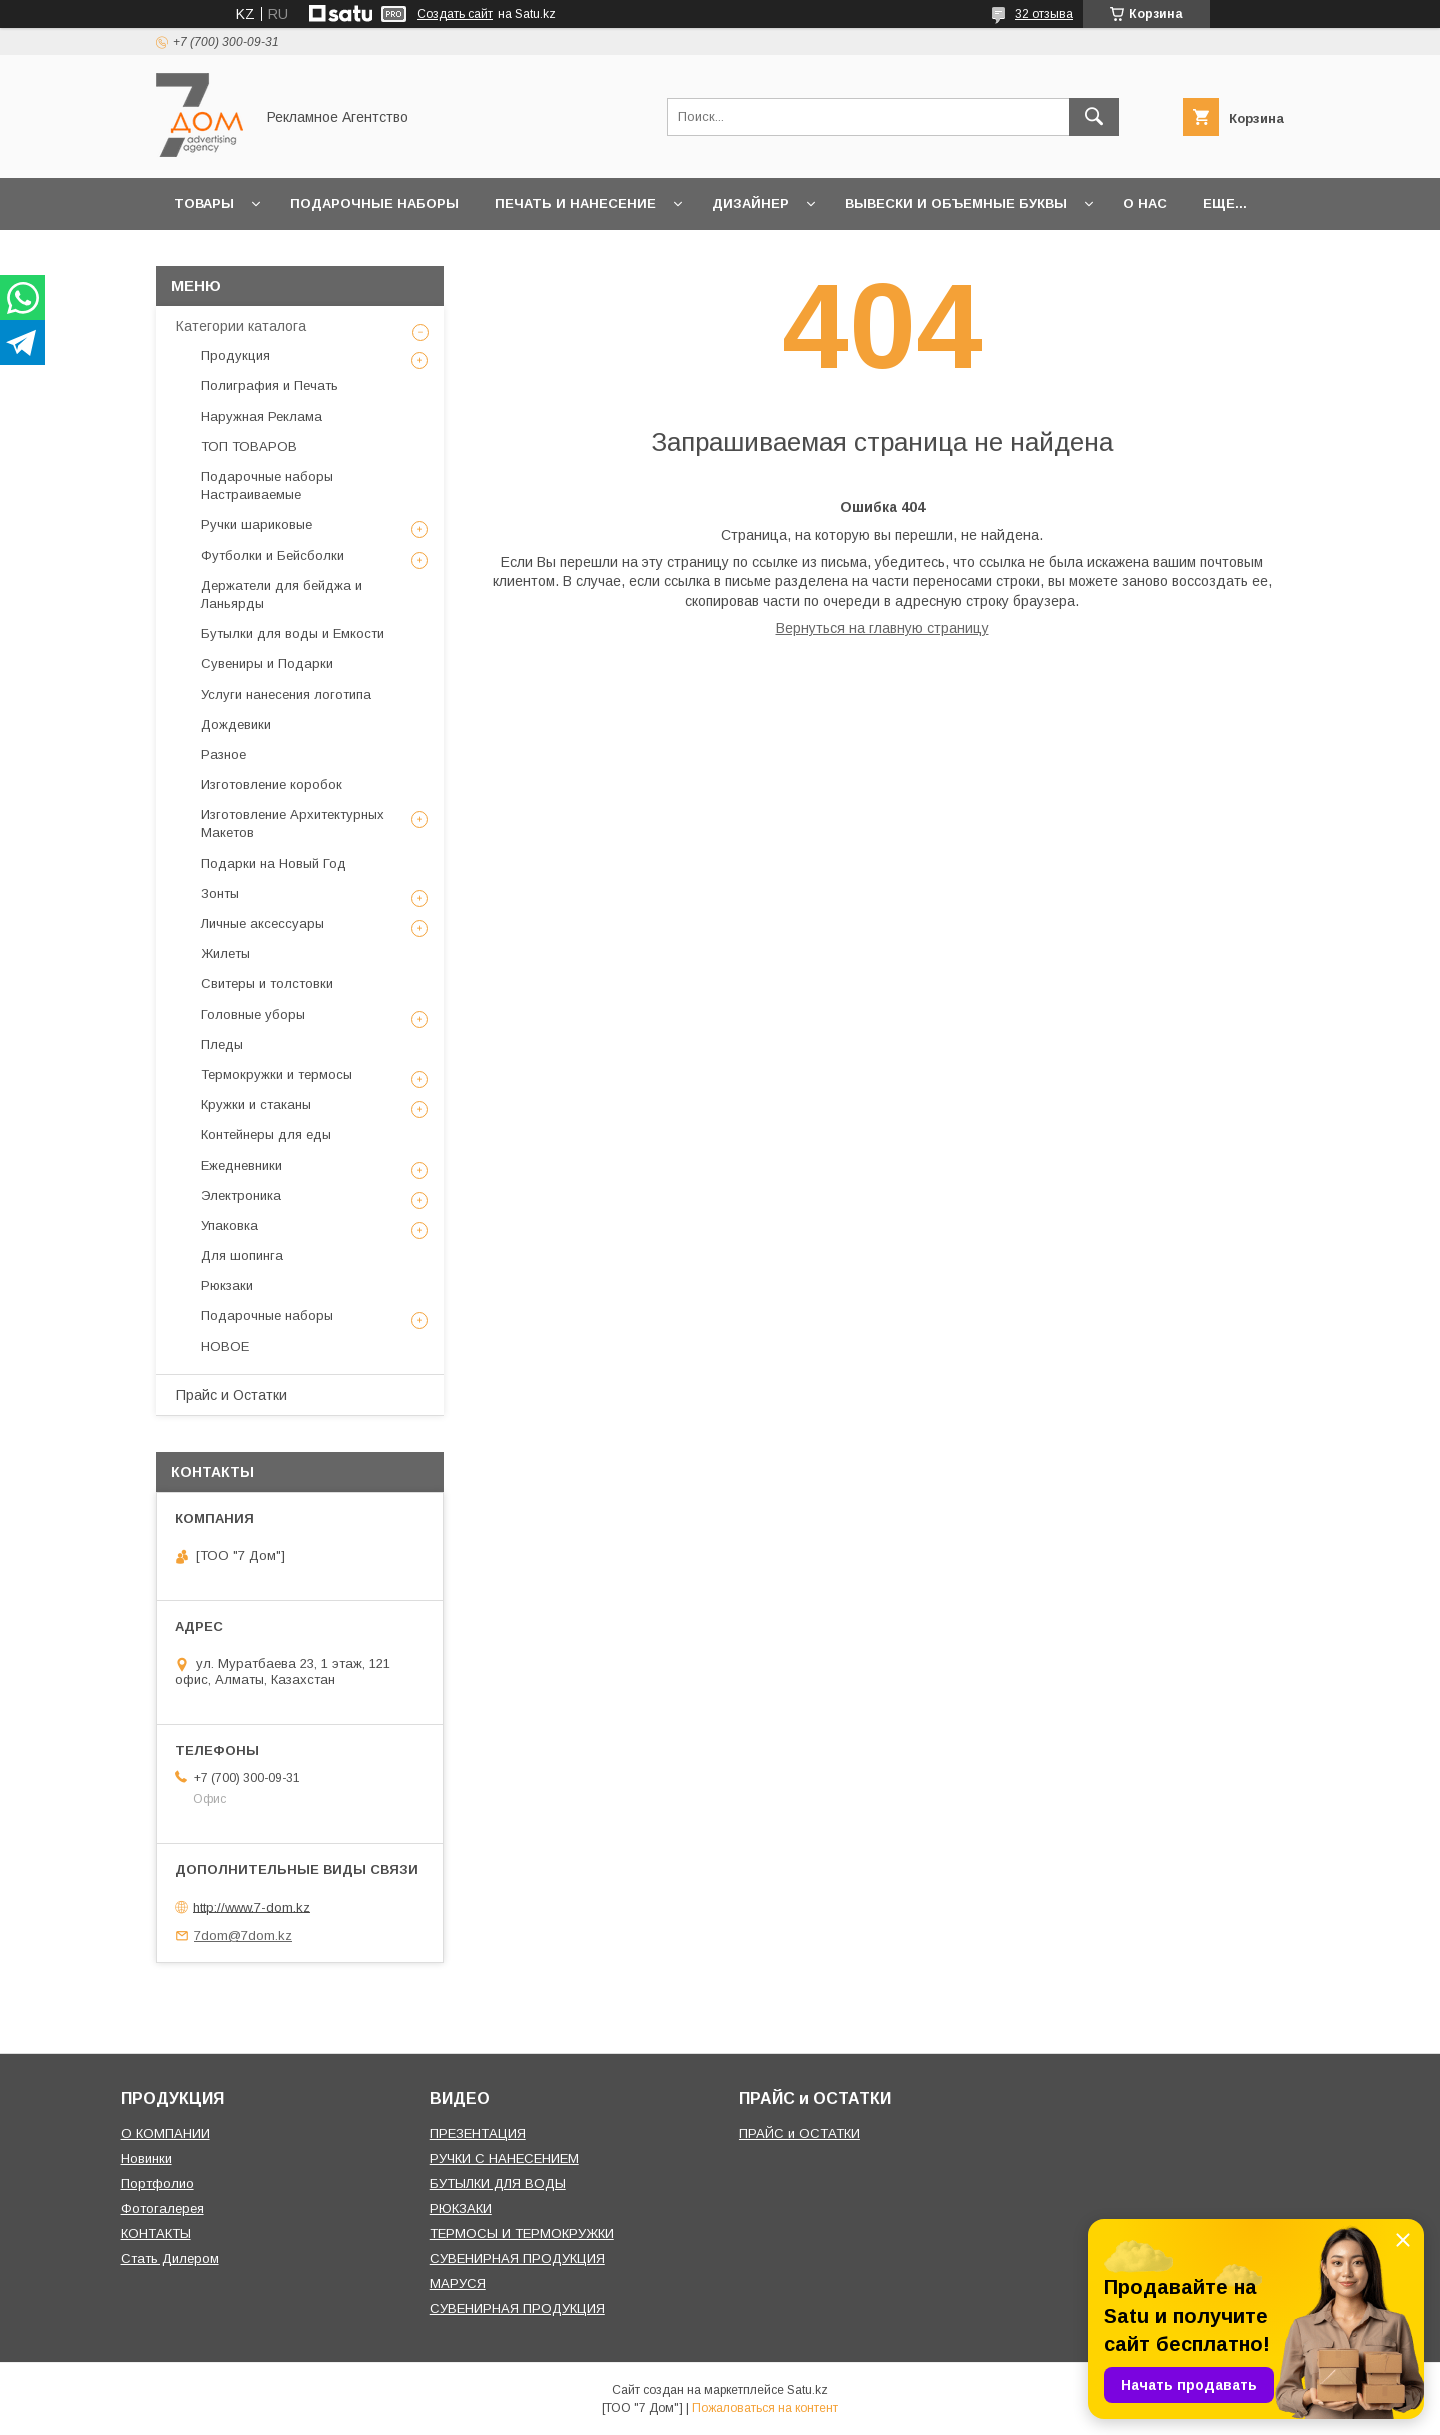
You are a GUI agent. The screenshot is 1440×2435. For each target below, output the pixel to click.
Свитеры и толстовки (267, 983)
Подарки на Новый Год (273, 863)
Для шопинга (242, 1255)
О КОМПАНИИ (165, 2133)
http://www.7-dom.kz (251, 1906)
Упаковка (229, 1225)
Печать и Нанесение (575, 203)
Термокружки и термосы (276, 1074)
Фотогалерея (162, 2208)
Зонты (220, 893)
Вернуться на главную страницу (882, 628)
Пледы (222, 1044)
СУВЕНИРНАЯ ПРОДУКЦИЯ (517, 2258)
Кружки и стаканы (256, 1104)
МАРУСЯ (458, 2283)
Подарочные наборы (374, 203)
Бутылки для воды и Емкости (292, 633)
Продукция (235, 355)
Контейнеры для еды (266, 1134)
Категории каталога (241, 326)
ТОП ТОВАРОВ (249, 446)
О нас (1145, 203)
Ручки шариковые (256, 524)
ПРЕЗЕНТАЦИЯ (478, 2133)
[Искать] (1094, 117)
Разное (223, 754)
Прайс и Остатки (231, 1395)
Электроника (241, 1195)
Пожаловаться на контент (765, 2408)
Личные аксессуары (262, 923)
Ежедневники (241, 1165)
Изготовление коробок (271, 784)
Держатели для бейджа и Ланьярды (281, 594)
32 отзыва (1044, 14)
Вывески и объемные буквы (956, 203)
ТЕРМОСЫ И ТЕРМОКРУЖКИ (522, 2233)
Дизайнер (750, 203)
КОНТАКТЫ (156, 2233)
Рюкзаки (227, 1285)
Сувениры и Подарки (267, 663)
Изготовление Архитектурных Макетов (292, 823)
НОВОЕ (225, 1346)
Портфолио (157, 2183)
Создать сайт (455, 14)
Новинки (146, 2158)
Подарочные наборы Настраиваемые (267, 485)
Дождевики (236, 724)
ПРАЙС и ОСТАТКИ (799, 2133)
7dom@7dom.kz (243, 1935)
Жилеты (225, 953)
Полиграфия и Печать (269, 385)
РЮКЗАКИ (461, 2208)
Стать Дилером (170, 2258)
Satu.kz (807, 2390)
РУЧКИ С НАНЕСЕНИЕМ (504, 2158)
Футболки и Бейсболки (272, 555)
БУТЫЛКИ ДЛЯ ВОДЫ (498, 2183)
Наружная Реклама (261, 416)
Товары (204, 203)
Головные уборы (253, 1014)
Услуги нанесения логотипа (286, 694)
